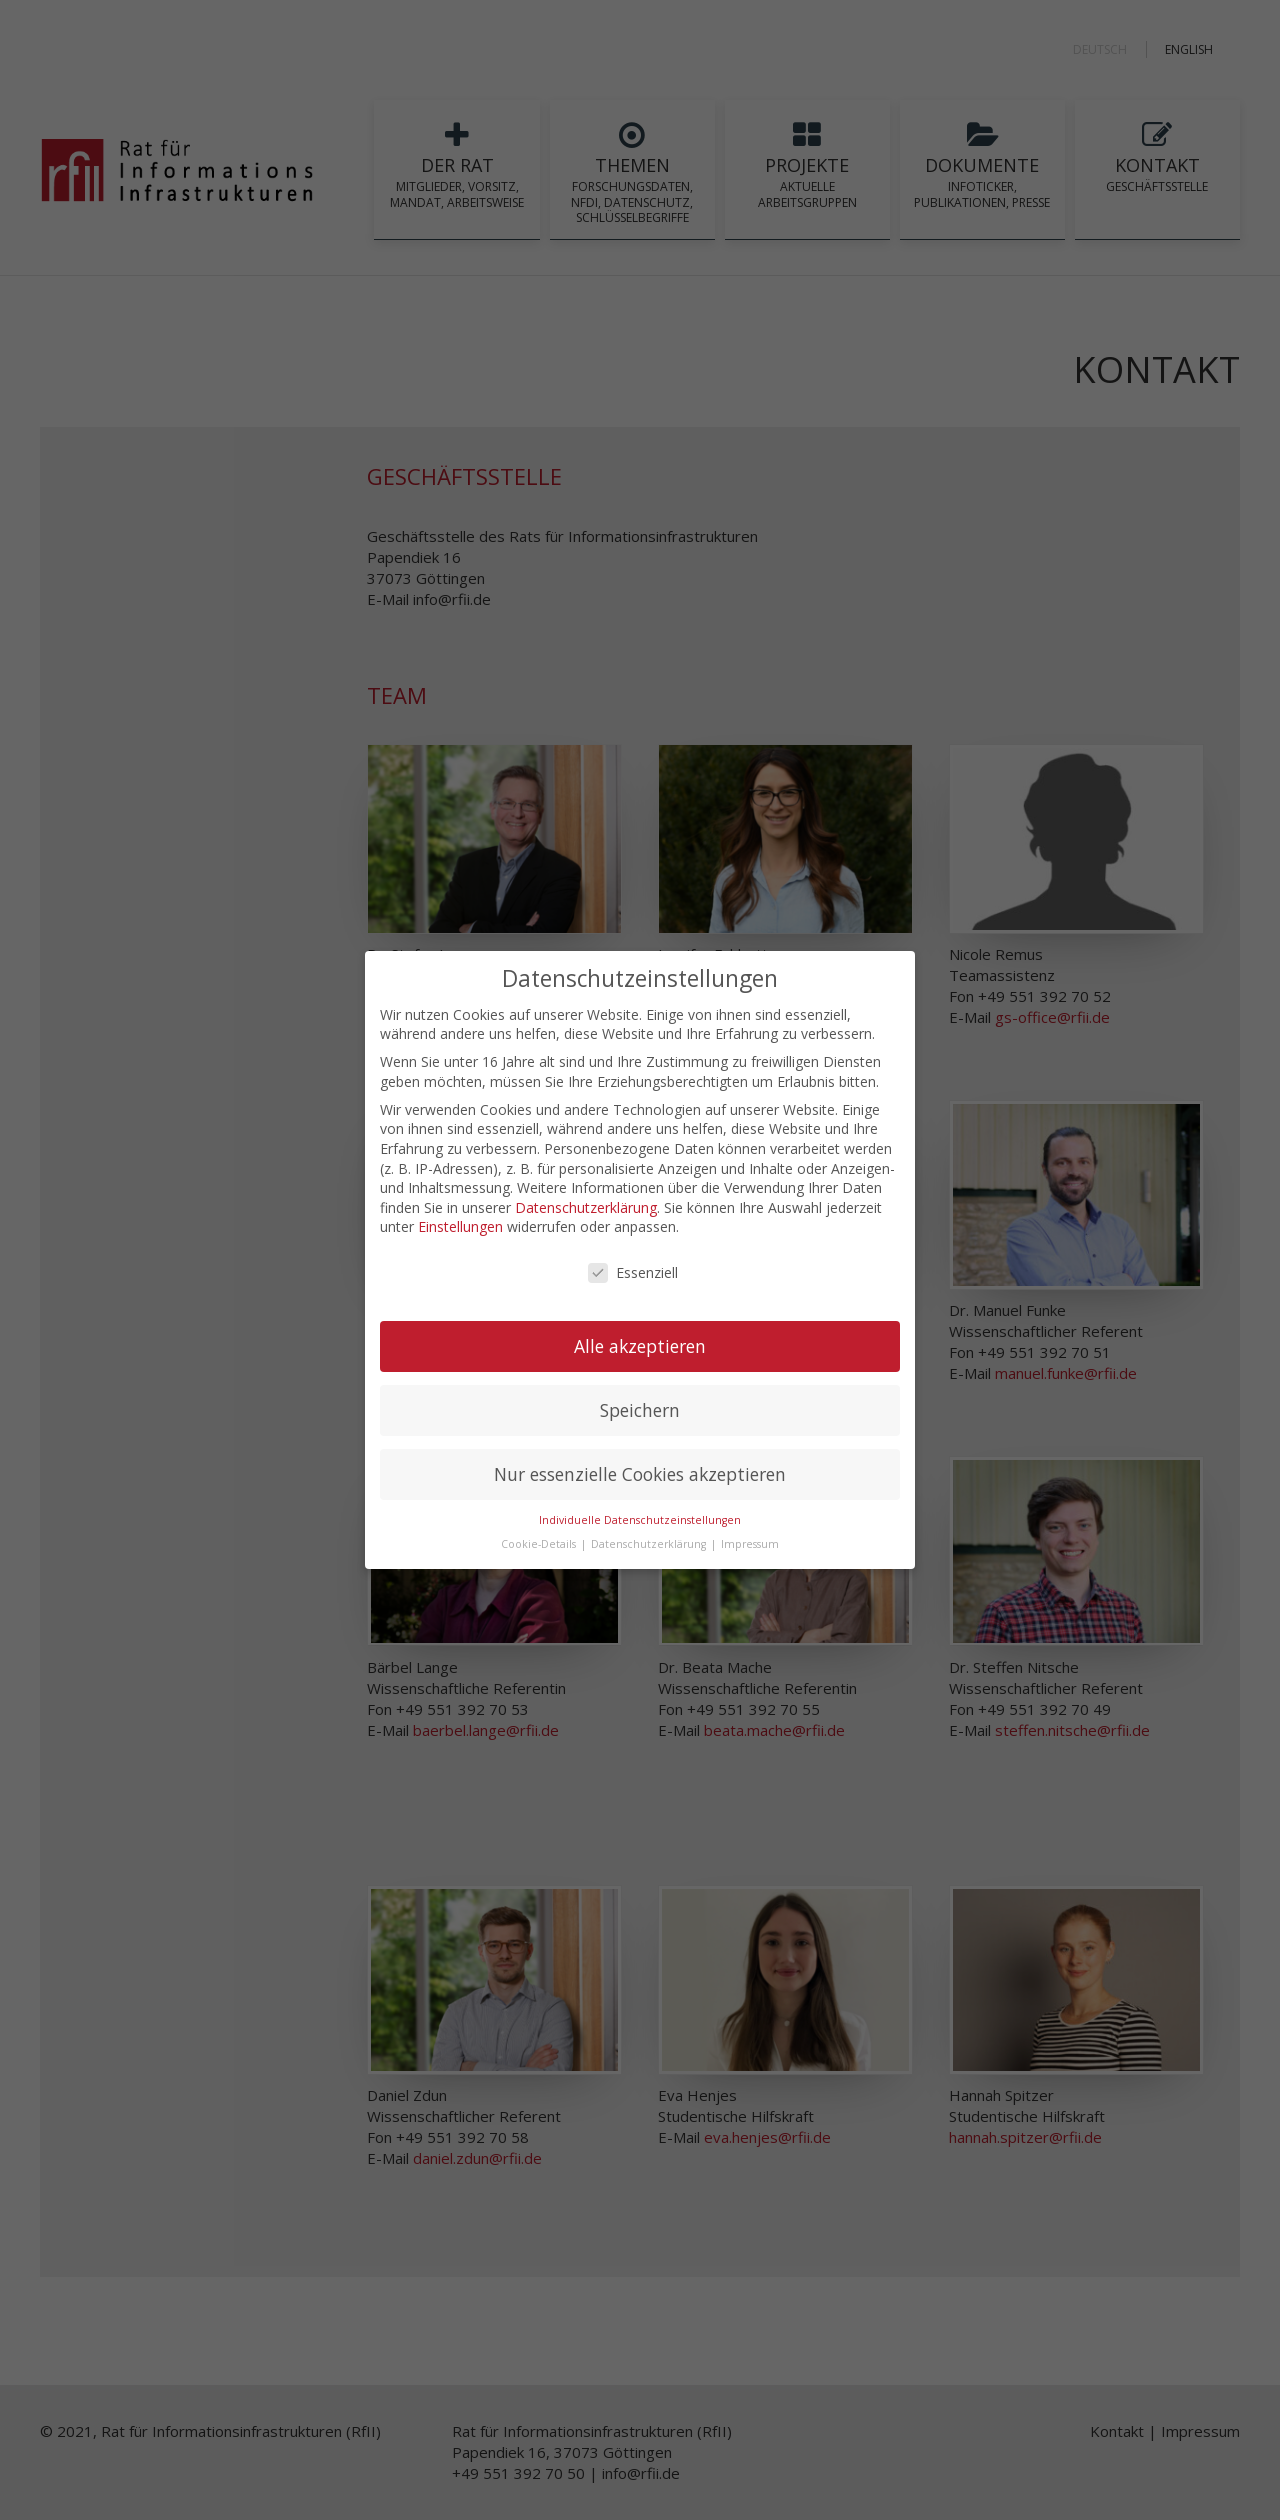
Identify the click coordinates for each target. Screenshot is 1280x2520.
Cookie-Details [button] (540, 1544)
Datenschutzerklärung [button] (650, 1544)
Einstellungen (460, 1226)
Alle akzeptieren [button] (640, 1346)
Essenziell (633, 1273)
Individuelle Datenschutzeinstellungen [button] (640, 1520)
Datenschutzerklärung (586, 1207)
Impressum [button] (750, 1544)
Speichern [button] (640, 1410)
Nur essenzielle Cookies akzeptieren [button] (640, 1474)
